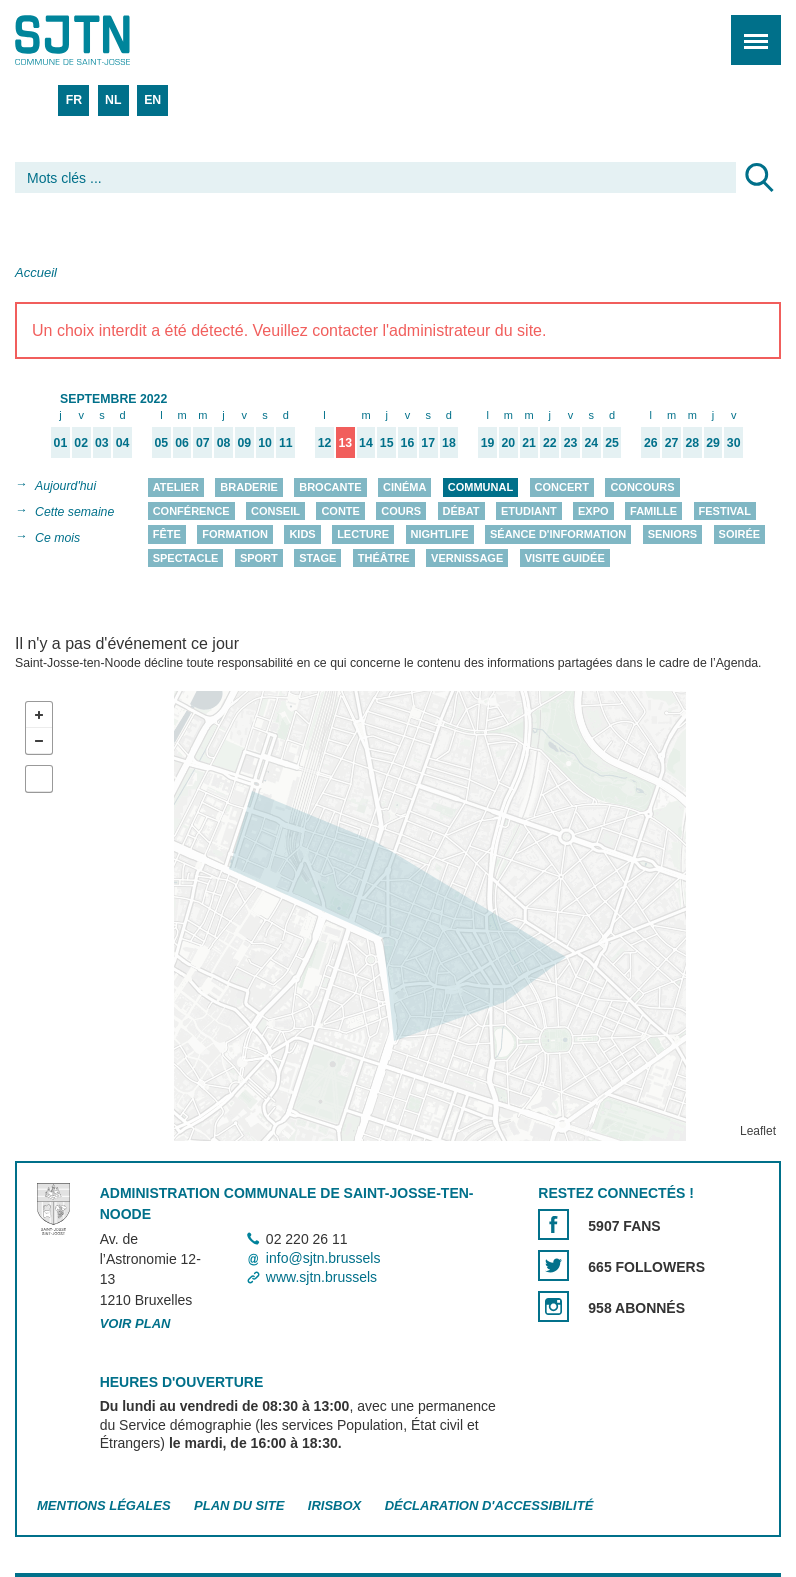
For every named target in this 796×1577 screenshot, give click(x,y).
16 (408, 442)
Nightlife (440, 534)
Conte (340, 511)
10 (265, 442)
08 (224, 442)
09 (244, 442)
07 (203, 442)
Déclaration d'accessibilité (489, 1506)
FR (74, 100)
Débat (461, 511)
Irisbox (334, 1506)
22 (550, 442)
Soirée (740, 534)
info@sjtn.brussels (323, 1259)
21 (529, 442)
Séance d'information (558, 534)
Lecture (363, 534)
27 (672, 442)
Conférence (191, 511)
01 (61, 442)
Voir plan (135, 1323)
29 (713, 442)
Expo (593, 511)
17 (428, 442)
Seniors (673, 534)
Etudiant (529, 511)
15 (387, 442)
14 (366, 442)
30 (734, 442)
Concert (562, 487)
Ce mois (57, 538)
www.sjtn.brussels (321, 1278)
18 (449, 442)
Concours (642, 487)
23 (571, 442)
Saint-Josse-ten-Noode (101, 40)
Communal (480, 487)
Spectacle (186, 558)
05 (162, 442)
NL (113, 100)
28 (692, 442)
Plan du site (239, 1506)
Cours (401, 511)
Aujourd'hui (65, 486)
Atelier (176, 487)
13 (345, 442)
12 (325, 442)
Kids (302, 534)
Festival (725, 511)
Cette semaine (74, 512)
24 (591, 442)
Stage (317, 558)
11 (286, 442)
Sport (259, 558)
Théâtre (384, 558)
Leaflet (758, 1132)
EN (152, 100)
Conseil (275, 511)
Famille (653, 511)
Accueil (36, 272)
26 (651, 442)
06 (182, 442)
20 (509, 442)
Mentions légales (104, 1506)
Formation (235, 534)
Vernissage (467, 558)
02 (81, 442)
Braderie (248, 487)
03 (102, 442)
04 (123, 442)
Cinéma (404, 487)
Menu (749, 29)
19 (488, 442)
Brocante (330, 487)
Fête (167, 534)
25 (612, 442)
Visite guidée (565, 558)
